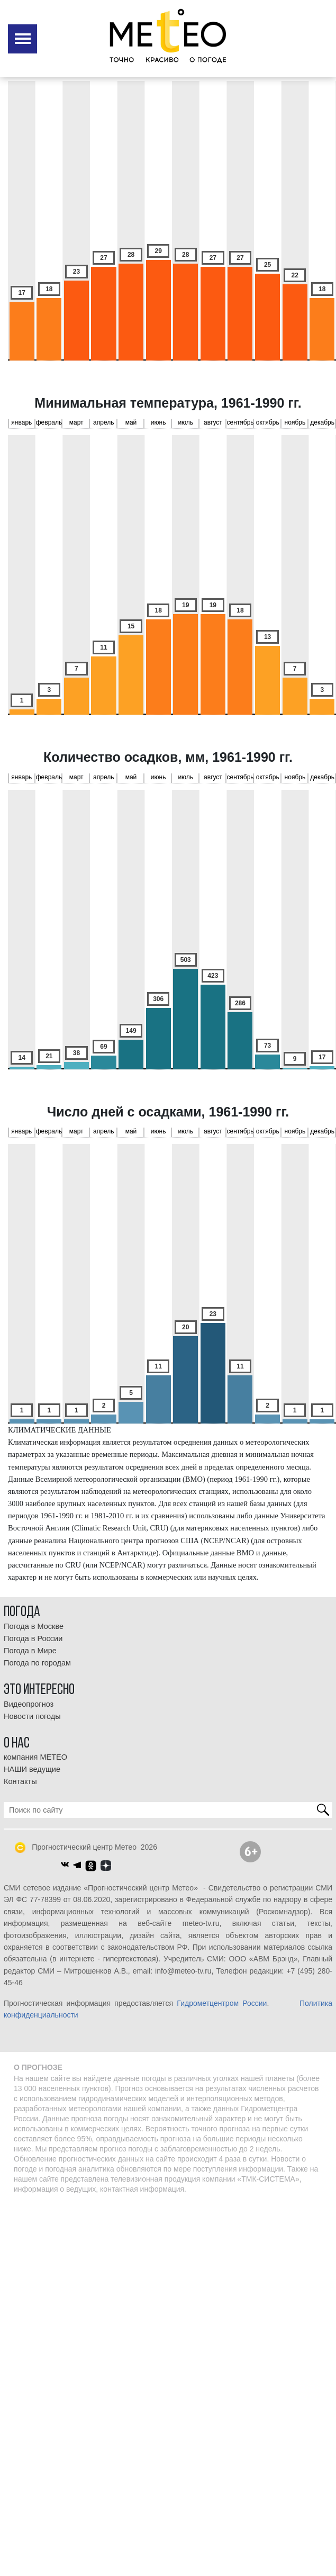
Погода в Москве (33, 1626)
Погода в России (33, 1638)
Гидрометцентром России (222, 2003)
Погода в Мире (30, 1650)
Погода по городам (37, 1663)
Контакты (20, 1781)
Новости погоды (32, 1716)
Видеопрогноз (28, 1704)
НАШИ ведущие (32, 1769)
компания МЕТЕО (35, 1757)
